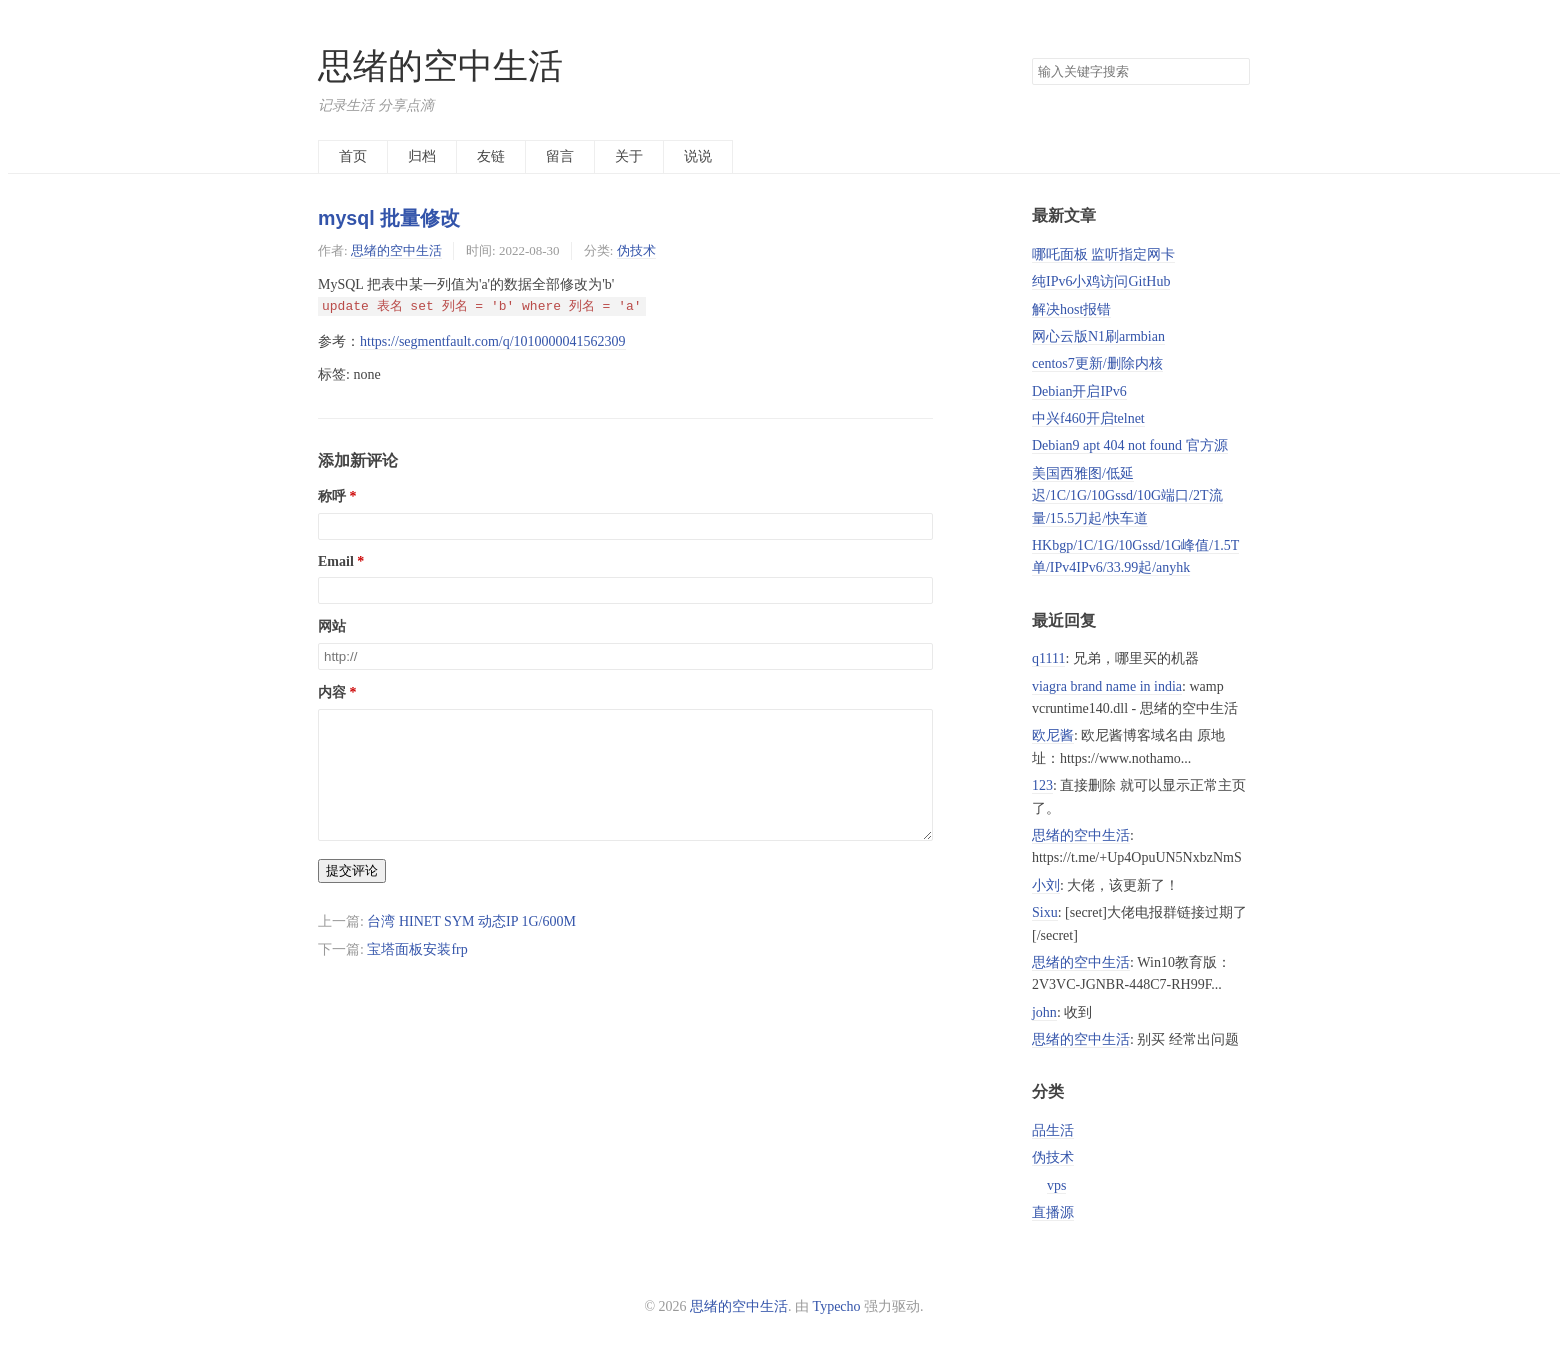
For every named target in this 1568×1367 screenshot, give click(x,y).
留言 (560, 156)
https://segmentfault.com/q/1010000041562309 (493, 341)
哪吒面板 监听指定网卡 (1104, 254)
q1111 (1048, 658)
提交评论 (352, 894)
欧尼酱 (1053, 735)
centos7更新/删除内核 (1097, 363)
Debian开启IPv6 (1079, 391)
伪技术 (636, 250)
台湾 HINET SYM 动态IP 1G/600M (471, 945)
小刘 (1046, 885)
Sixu (1045, 912)
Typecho (837, 1306)
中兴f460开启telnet (1088, 418)
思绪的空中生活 (440, 66)
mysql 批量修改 (389, 218)
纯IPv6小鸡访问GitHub (1101, 281)
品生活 (1053, 1130)
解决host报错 (1071, 309)
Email (336, 561)
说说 (698, 156)
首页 (353, 156)
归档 (422, 156)
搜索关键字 (1031, 57)
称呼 (332, 496)
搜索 (1234, 72)
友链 (491, 156)
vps (1056, 1185)
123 (1042, 785)
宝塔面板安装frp (417, 973)
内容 (332, 692)
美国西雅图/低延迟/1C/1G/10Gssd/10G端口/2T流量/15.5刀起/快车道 (1127, 496)
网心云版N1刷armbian (1098, 336)
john (1044, 1012)
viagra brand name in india (1107, 686)
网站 (332, 626)
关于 (629, 156)
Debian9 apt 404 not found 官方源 (1130, 445)
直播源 (1053, 1212)
